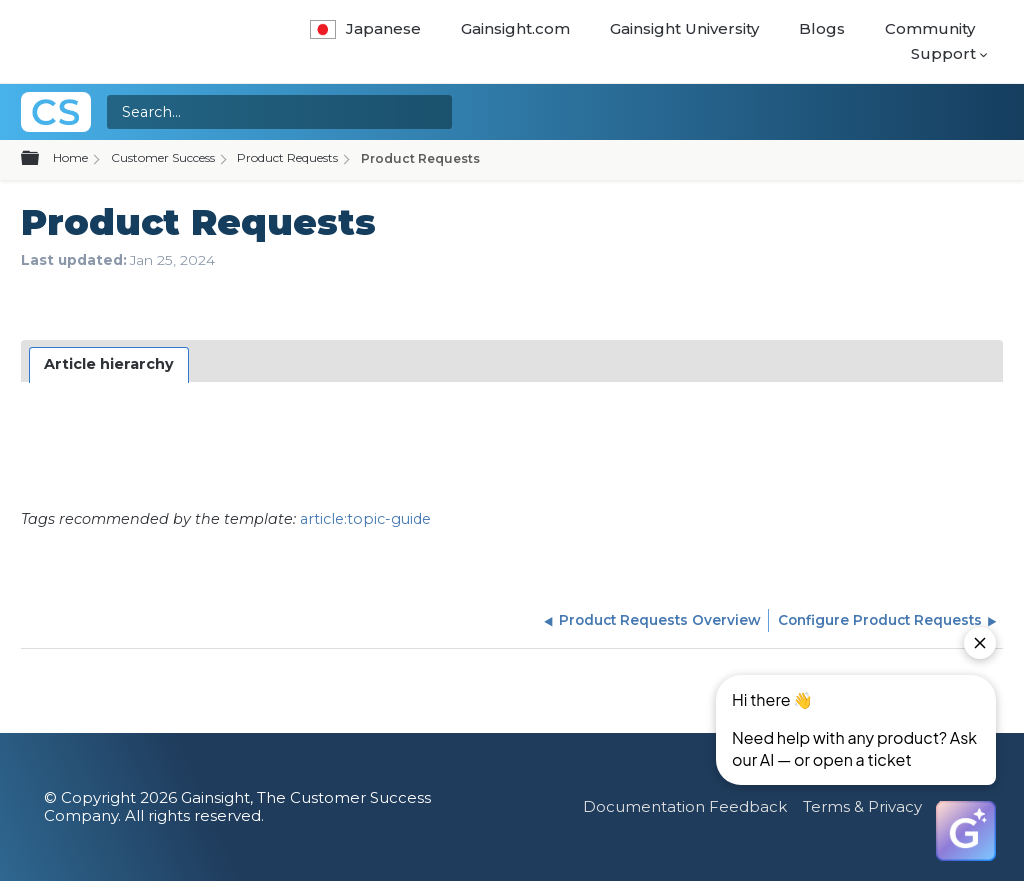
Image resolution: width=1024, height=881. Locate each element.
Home (70, 157)
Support (943, 53)
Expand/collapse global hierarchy (42, 159)
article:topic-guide (365, 519)
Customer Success (163, 157)
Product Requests (287, 157)
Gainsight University (684, 28)
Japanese (365, 28)
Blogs (822, 28)
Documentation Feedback (685, 806)
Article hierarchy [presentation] (109, 364)
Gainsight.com (515, 28)
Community (930, 28)
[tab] (109, 365)
